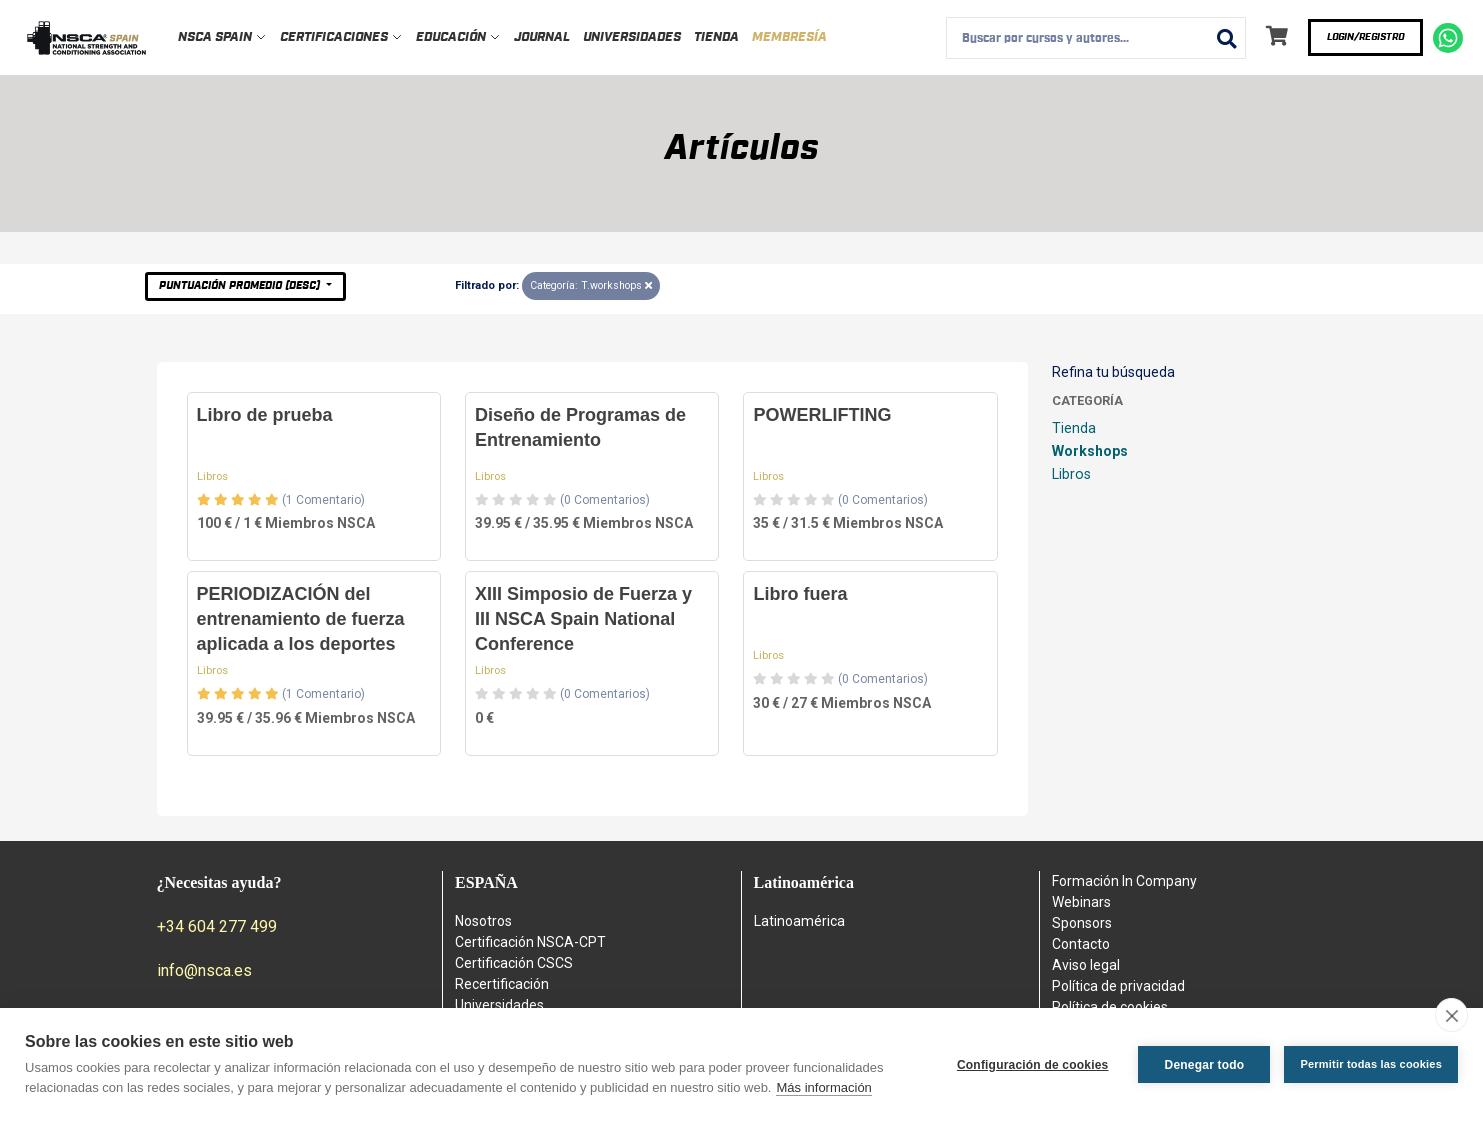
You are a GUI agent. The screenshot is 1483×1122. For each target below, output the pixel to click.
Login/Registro (1365, 37)
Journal (542, 37)
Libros (212, 476)
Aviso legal (1086, 965)
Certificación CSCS (514, 963)
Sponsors (1082, 923)
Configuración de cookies (1033, 1065)
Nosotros (483, 921)
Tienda (716, 37)
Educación (458, 37)
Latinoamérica (799, 921)
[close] (1451, 1015)
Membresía (789, 37)
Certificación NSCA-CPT (530, 942)
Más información (823, 1087)
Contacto (1081, 944)
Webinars (1081, 902)
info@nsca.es (204, 970)
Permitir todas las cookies (1371, 1064)
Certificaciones (341, 37)
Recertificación (502, 984)
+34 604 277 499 (217, 926)
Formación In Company (1124, 881)
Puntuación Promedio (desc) (241, 285)
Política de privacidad (1118, 986)
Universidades (632, 37)
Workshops (1090, 451)
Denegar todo (1205, 1065)
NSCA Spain (222, 37)
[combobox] (1096, 38)
